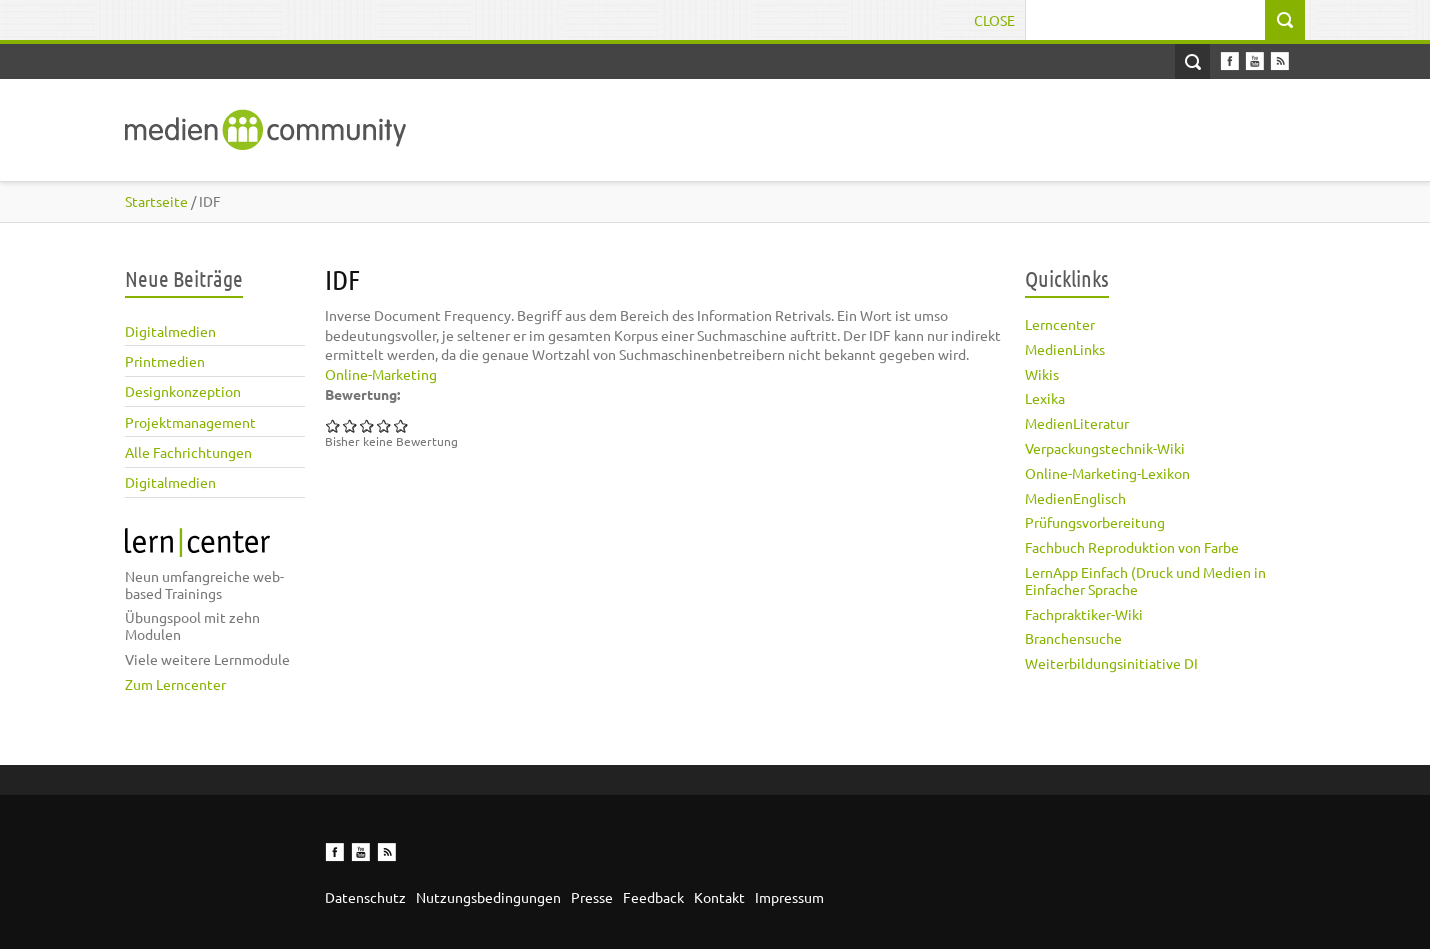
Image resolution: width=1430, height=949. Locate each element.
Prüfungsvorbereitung (1095, 522)
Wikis (1042, 374)
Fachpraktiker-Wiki (1084, 614)
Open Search (1192, 61)
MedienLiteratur (1077, 423)
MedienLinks (1065, 349)
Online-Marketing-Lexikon (1107, 473)
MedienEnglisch (1075, 498)
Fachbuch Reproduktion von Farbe (1132, 547)
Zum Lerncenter (175, 684)
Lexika (1045, 398)
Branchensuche (1073, 638)
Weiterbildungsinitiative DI (1111, 663)
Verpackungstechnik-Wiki (1105, 448)
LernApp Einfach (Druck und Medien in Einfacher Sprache (1145, 580)
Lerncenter (1060, 324)
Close (994, 20)
